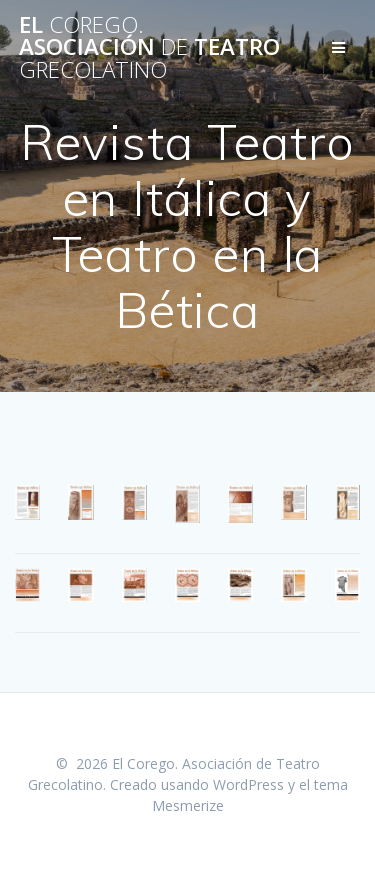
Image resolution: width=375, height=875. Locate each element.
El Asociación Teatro (149, 47)
